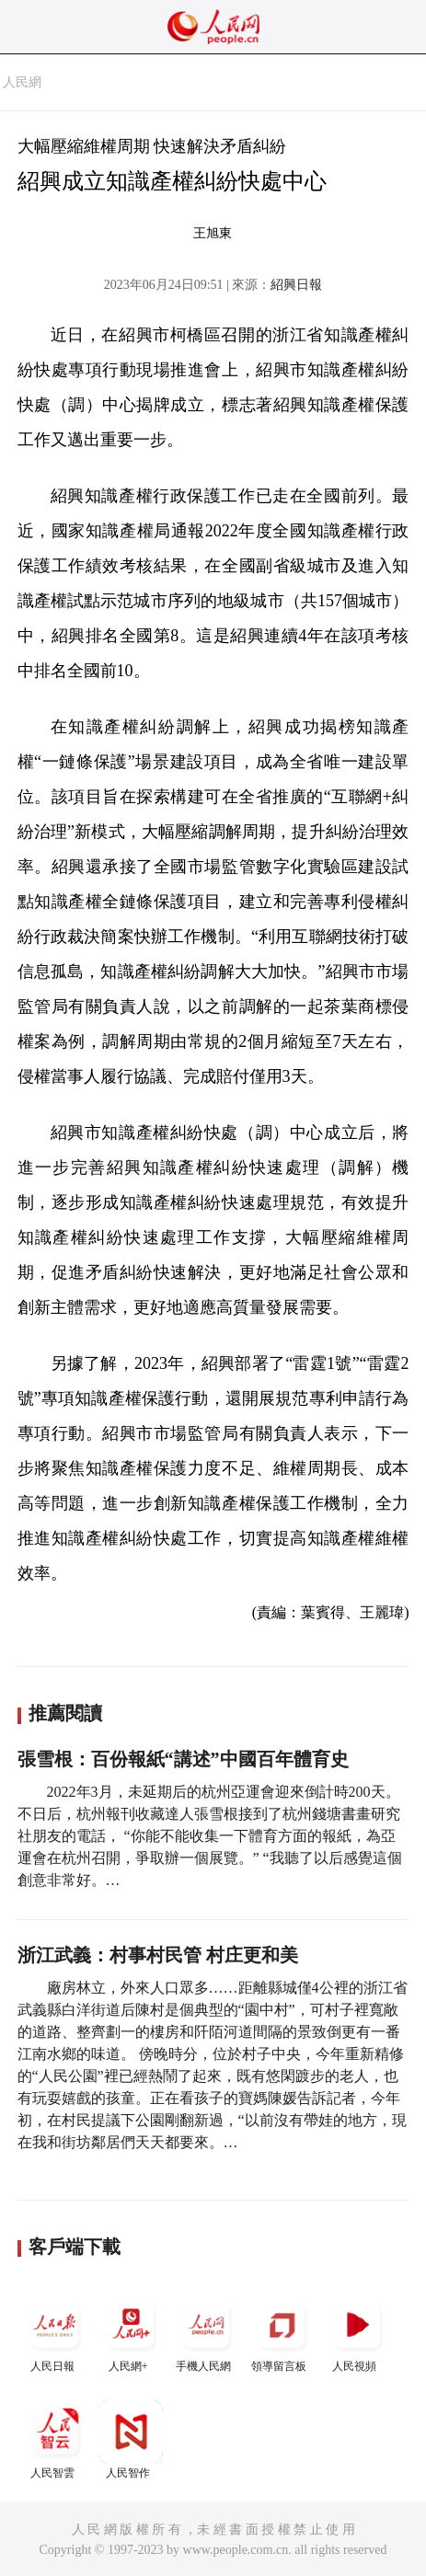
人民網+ (130, 2333)
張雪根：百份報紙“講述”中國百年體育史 (183, 1759)
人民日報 (55, 2333)
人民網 (22, 82)
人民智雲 (55, 2439)
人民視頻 (357, 2333)
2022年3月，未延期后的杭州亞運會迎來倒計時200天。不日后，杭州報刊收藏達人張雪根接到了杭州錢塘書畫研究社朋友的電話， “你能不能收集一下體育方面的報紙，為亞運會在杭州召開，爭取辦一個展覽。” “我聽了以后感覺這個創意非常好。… (209, 1836)
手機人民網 (206, 2333)
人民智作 (130, 2439)
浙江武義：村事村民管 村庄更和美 (157, 1955)
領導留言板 (281, 2333)
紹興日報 (296, 285)
